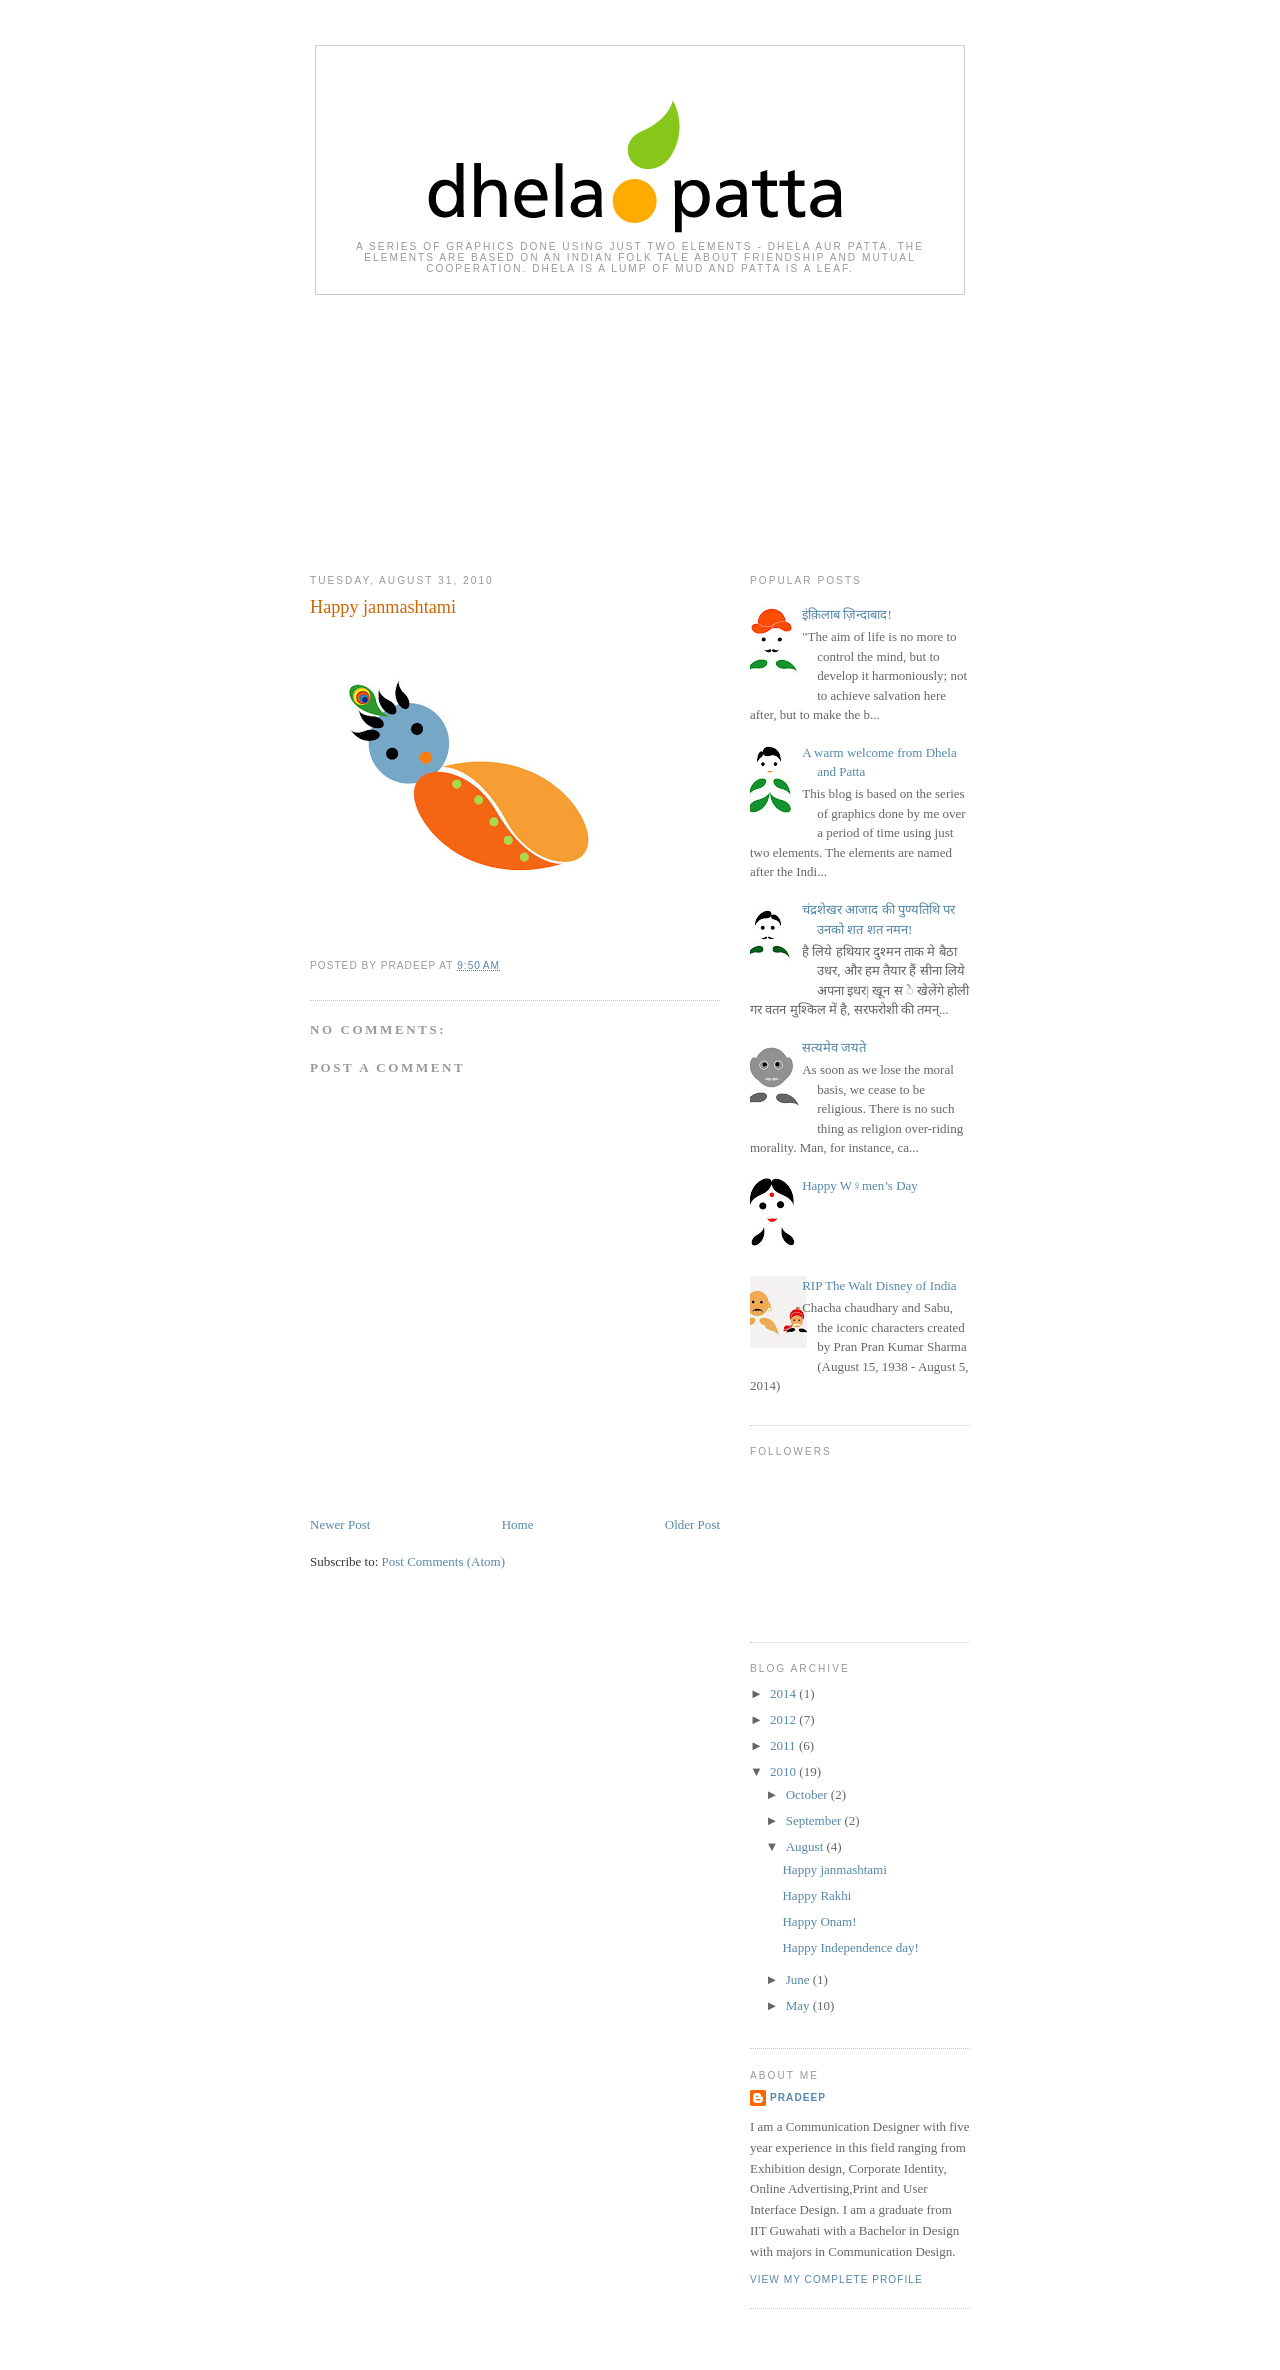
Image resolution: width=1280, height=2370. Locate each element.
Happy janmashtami (383, 607)
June (799, 1979)
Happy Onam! (819, 1921)
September (815, 1820)
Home (518, 1524)
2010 (784, 1771)
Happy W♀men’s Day (860, 1185)
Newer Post (340, 1524)
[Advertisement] (640, 430)
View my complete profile (836, 2279)
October (808, 1794)
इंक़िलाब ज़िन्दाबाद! (847, 614)
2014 (784, 1693)
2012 (784, 1719)
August (806, 1846)
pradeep (798, 2097)
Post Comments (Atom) (444, 1561)
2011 (784, 1745)
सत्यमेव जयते (834, 1047)
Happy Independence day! (850, 1947)
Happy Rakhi (816, 1895)
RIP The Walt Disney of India (879, 1285)
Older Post (692, 1524)
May (799, 2005)
